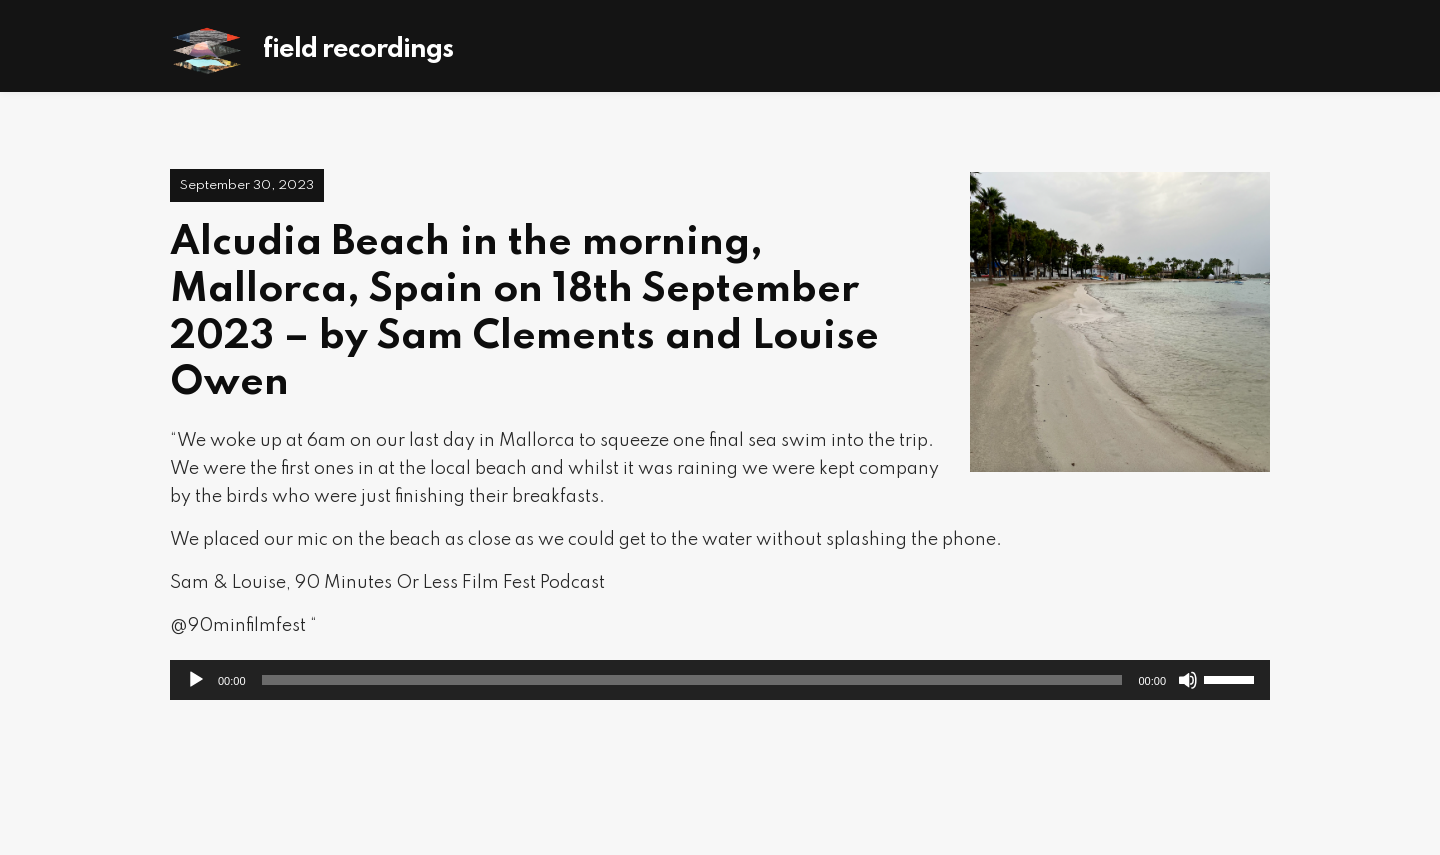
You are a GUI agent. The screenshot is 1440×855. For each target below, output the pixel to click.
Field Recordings (358, 49)
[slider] (692, 680)
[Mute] (1188, 680)
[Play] (196, 680)
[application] (720, 680)
